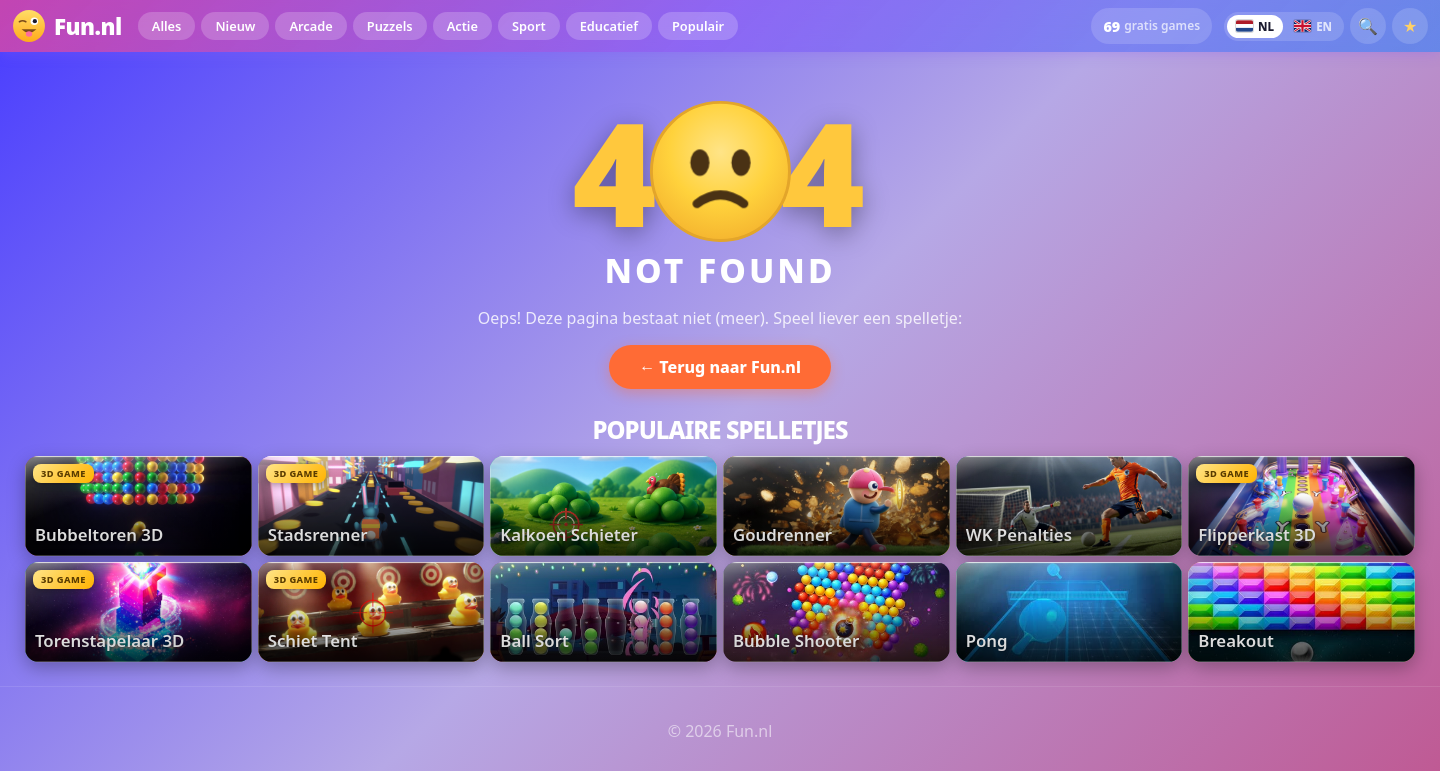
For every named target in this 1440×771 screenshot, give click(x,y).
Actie (462, 26)
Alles (167, 26)
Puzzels (390, 26)
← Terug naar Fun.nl (720, 367)
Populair (698, 26)
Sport (529, 26)
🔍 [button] (1368, 26)
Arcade (310, 26)
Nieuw (235, 26)
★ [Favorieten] (1410, 26)
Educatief (609, 26)
